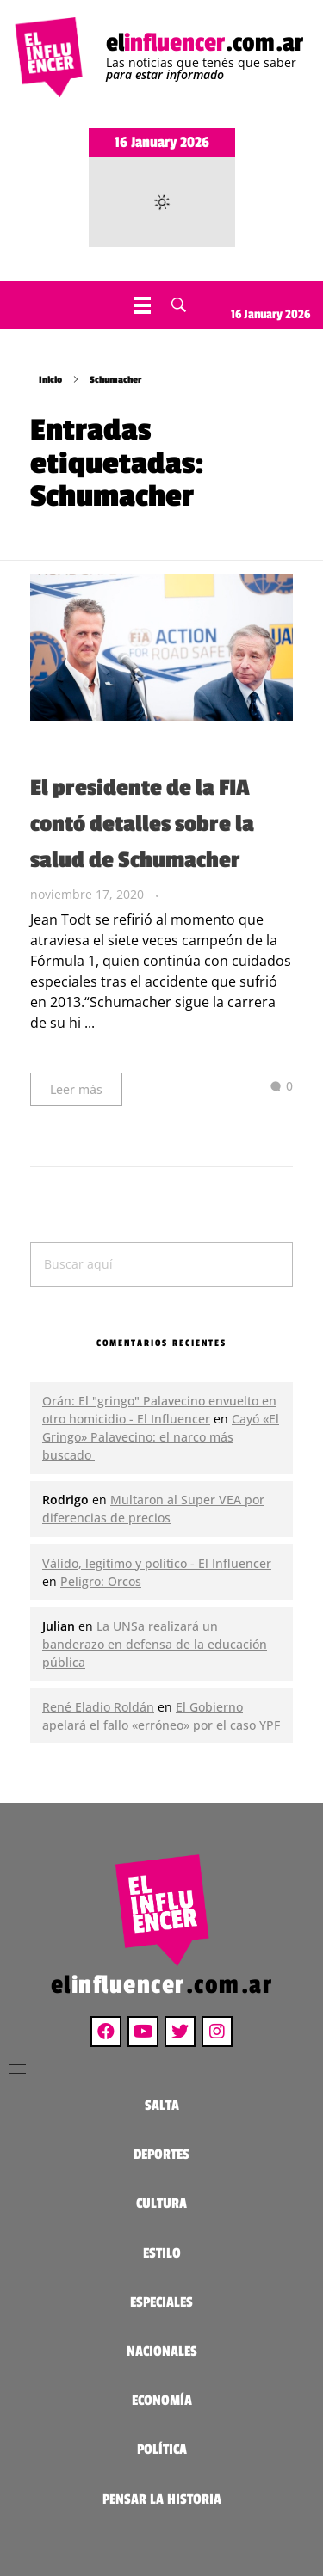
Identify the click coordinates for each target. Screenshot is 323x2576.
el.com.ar (204, 43)
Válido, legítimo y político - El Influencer (156, 1563)
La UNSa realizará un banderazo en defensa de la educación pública (154, 1644)
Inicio (50, 379)
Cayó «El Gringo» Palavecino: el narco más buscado (160, 1437)
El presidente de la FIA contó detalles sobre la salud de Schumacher (142, 824)
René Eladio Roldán (98, 1707)
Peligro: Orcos (100, 1581)
